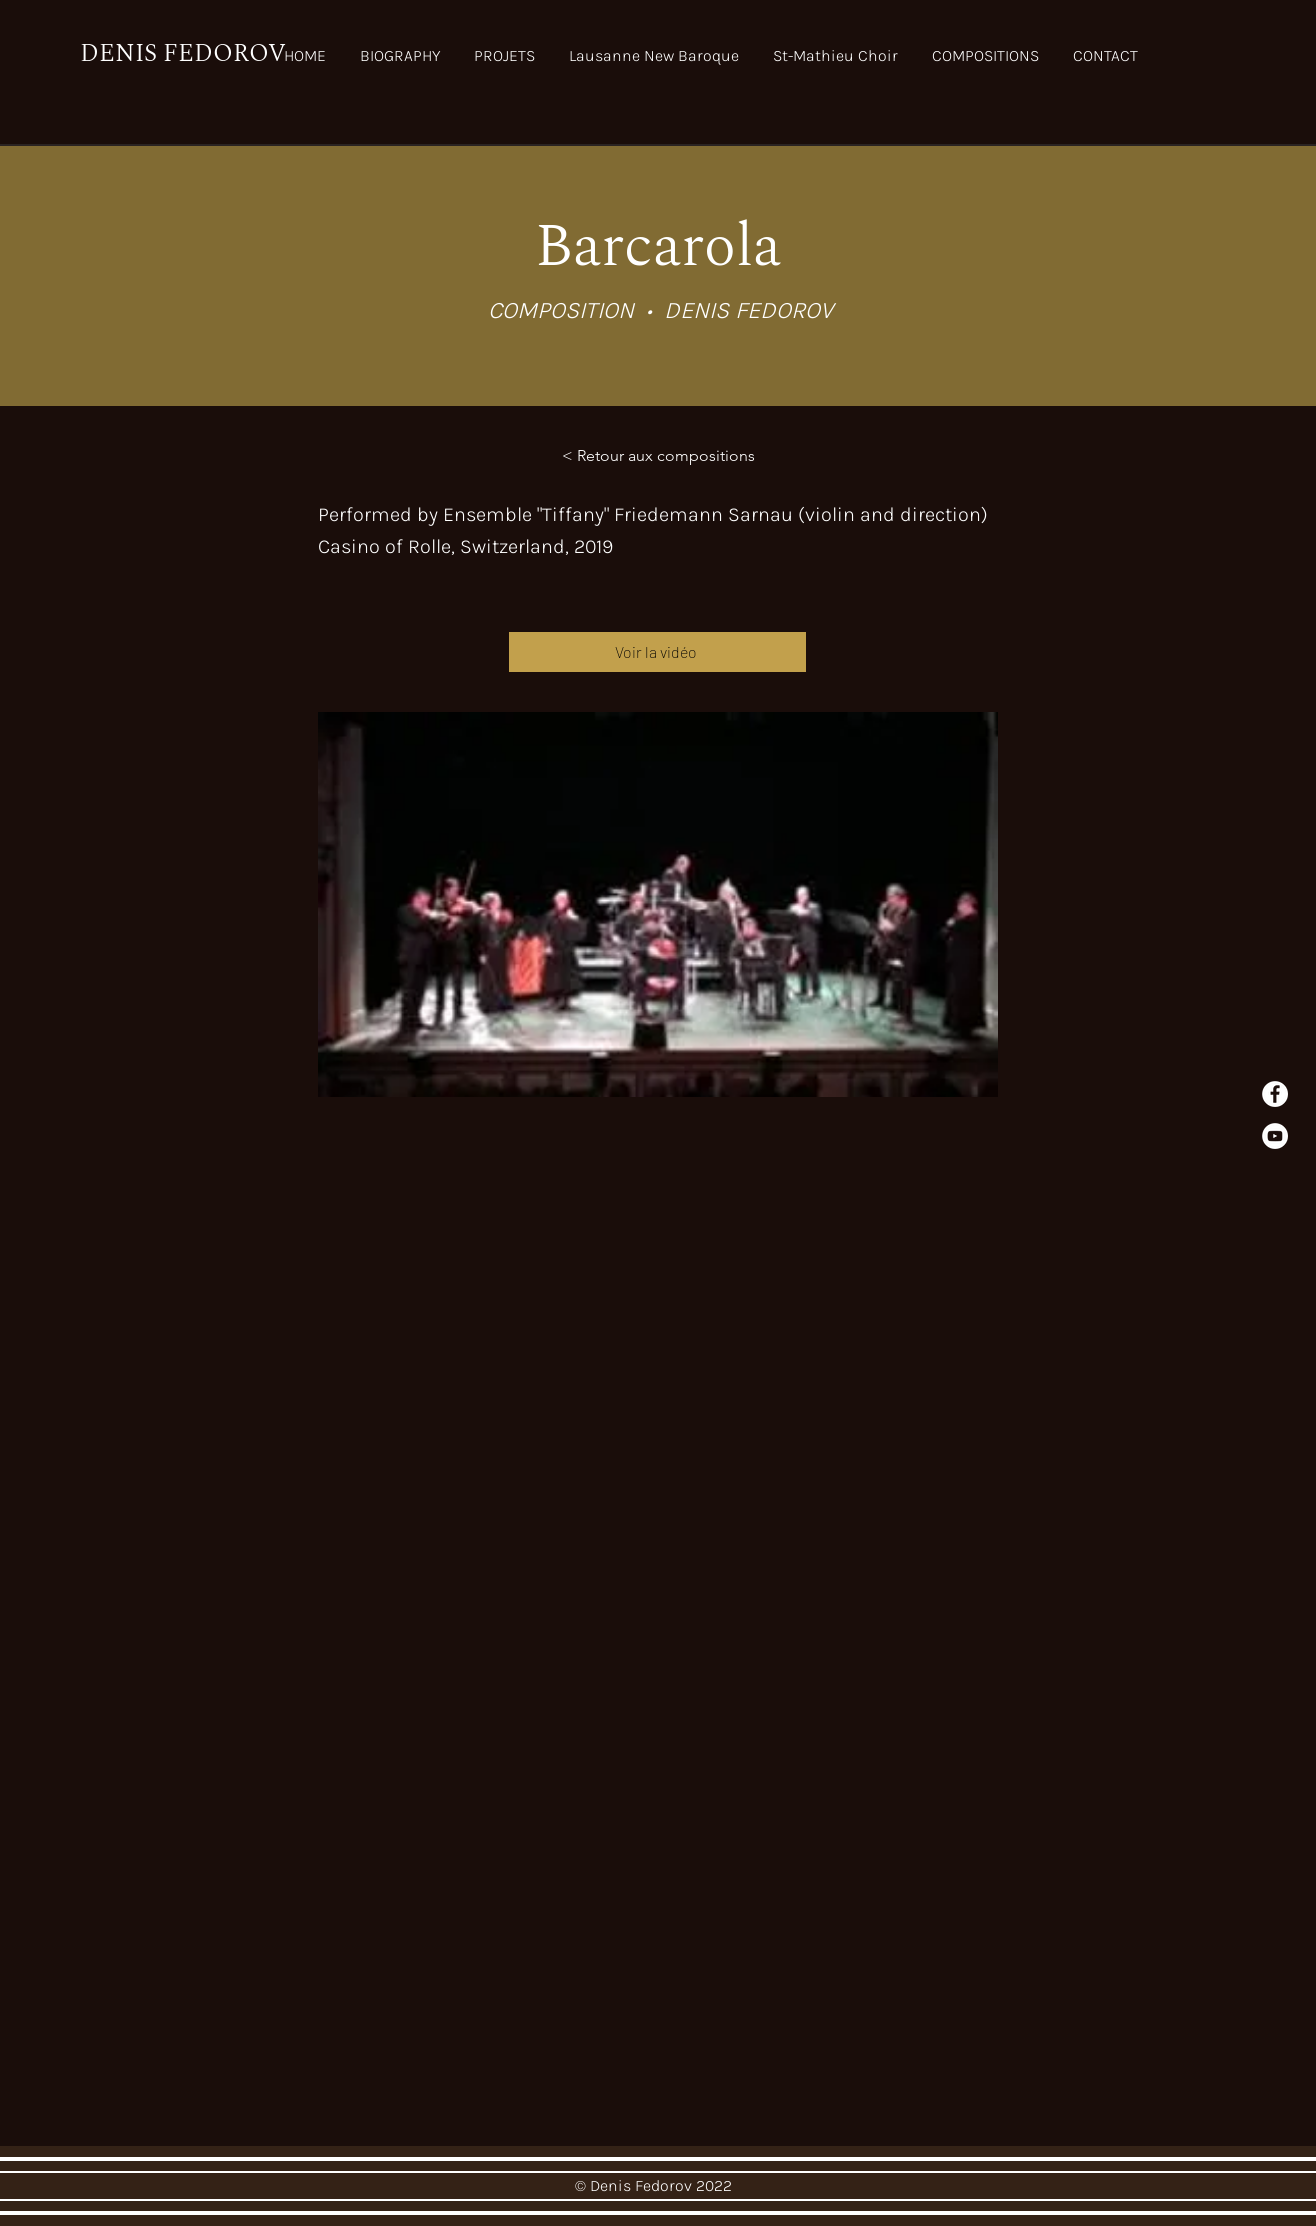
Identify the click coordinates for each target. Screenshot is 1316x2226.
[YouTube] (1275, 1136)
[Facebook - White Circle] (1275, 1094)
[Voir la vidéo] (657, 652)
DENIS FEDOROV (183, 54)
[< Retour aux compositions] (658, 456)
